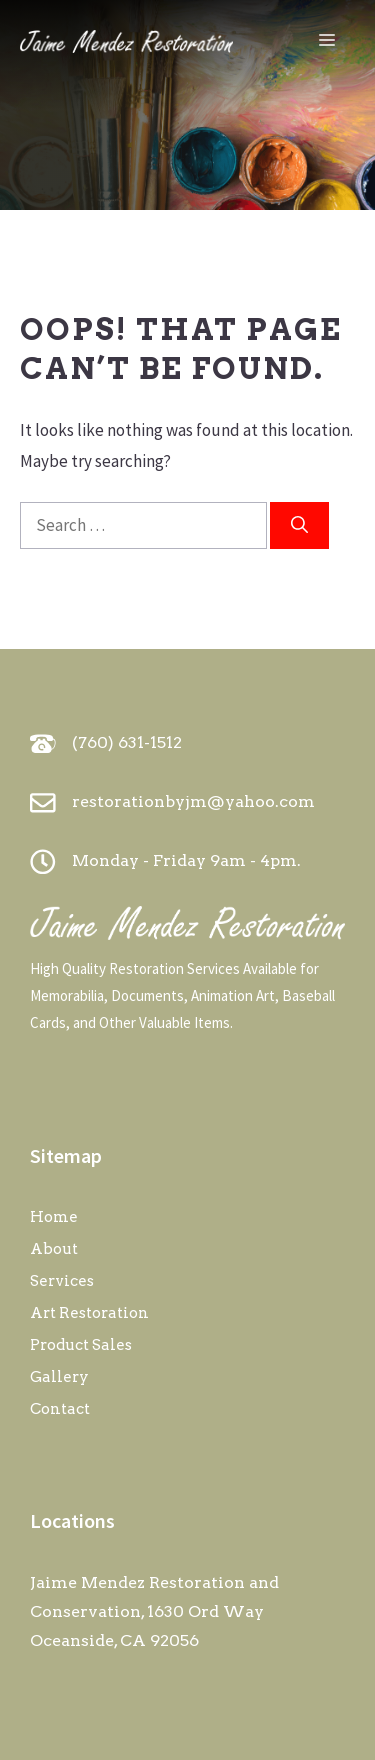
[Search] (299, 526)
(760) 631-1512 (127, 742)
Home (54, 1217)
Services (62, 1281)
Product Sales (81, 1345)
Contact (60, 1409)
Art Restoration (89, 1313)
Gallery (59, 1377)
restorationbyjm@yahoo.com (193, 801)
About (54, 1249)
